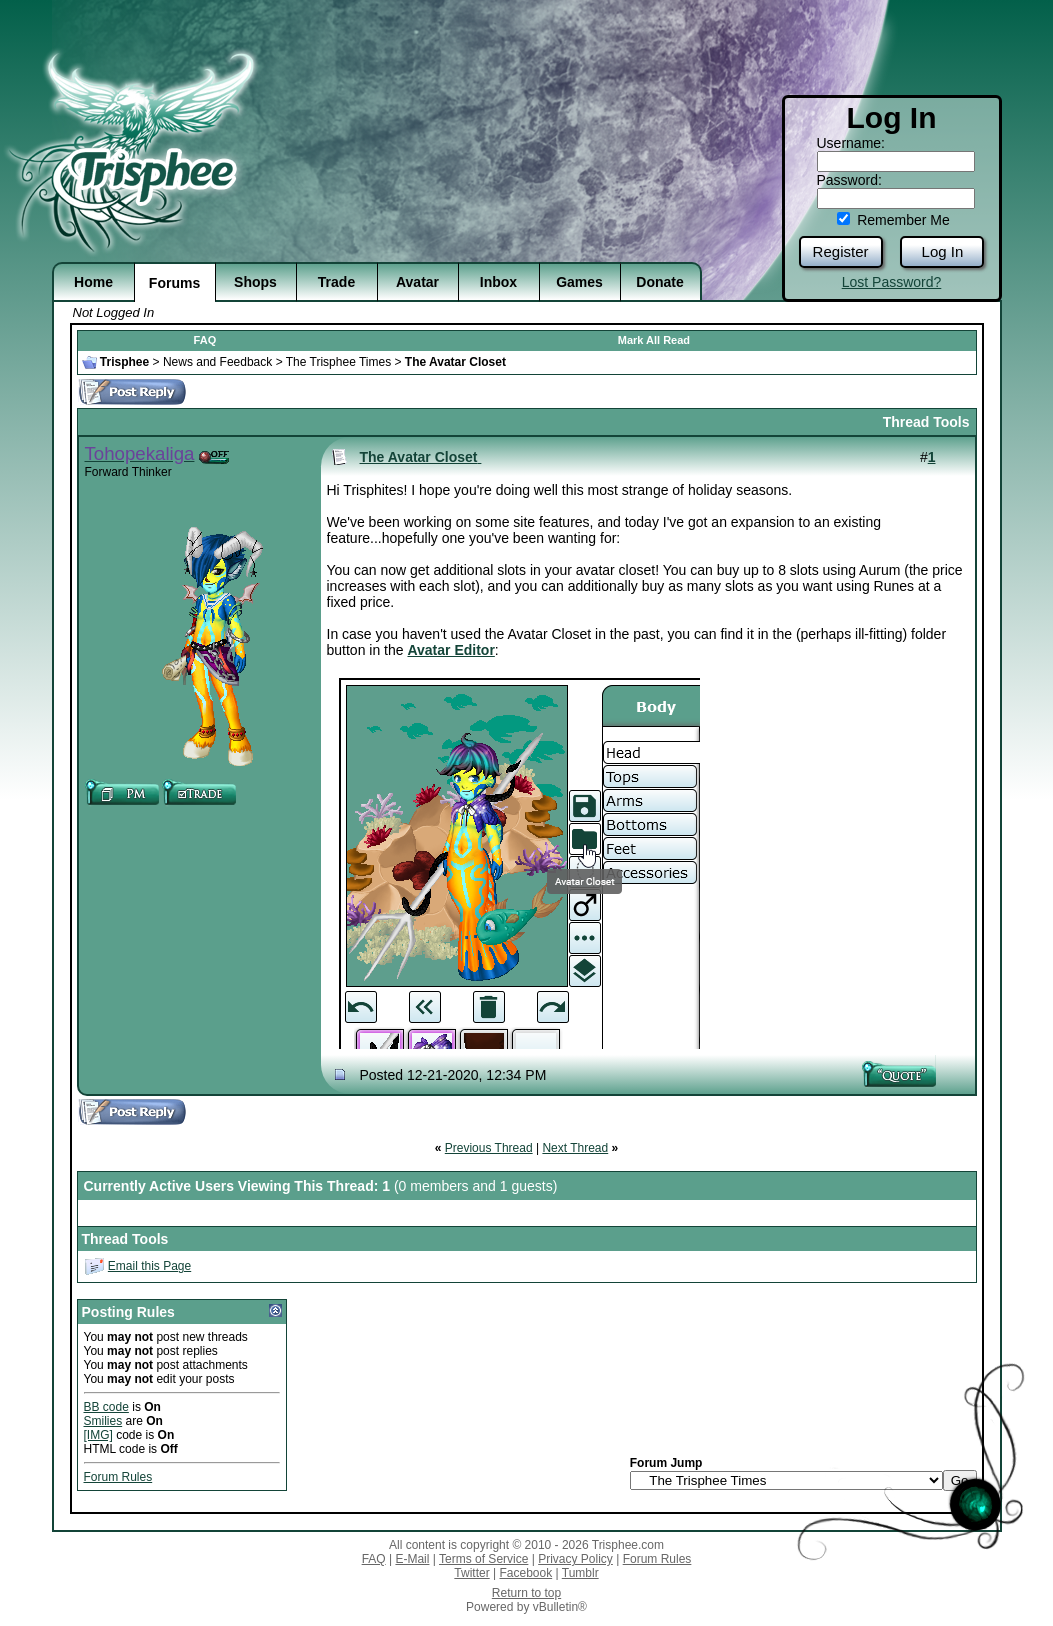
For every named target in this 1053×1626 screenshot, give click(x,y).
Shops (255, 282)
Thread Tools (926, 422)
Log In (943, 251)
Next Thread (575, 1148)
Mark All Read (654, 340)
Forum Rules (118, 1477)
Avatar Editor (450, 650)
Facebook (525, 1573)
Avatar (417, 282)
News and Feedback (217, 362)
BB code (106, 1407)
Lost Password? (892, 282)
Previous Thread (489, 1148)
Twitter (471, 1573)
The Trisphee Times (338, 362)
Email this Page (149, 1266)
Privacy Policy (575, 1559)
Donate (659, 282)
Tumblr (580, 1573)
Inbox (498, 282)
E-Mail (412, 1559)
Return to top (526, 1593)
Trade (336, 282)
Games (579, 282)
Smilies (103, 1421)
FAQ (205, 340)
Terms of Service (483, 1559)
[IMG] (98, 1435)
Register (841, 251)
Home (93, 282)
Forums (174, 283)
